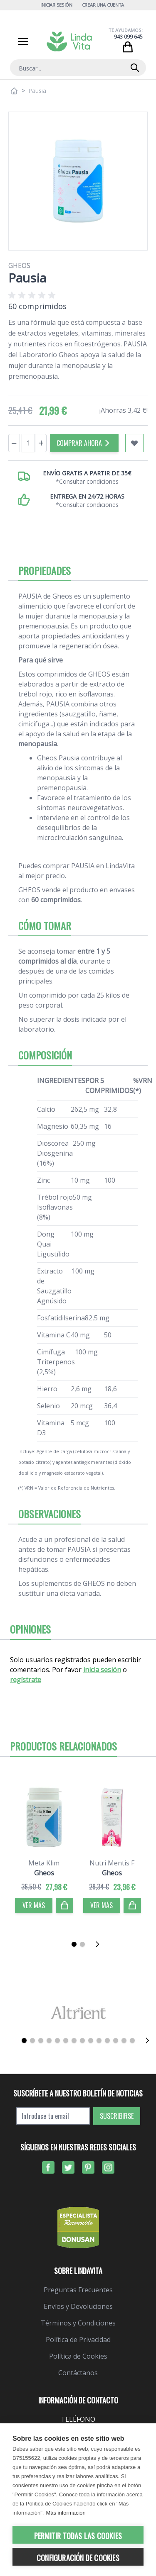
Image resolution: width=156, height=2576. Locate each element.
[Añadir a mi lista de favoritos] (134, 443)
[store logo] (69, 41)
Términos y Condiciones (78, 2323)
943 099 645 (128, 36)
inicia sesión (102, 1669)
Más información (65, 2513)
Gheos (19, 265)
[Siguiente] (99, 1944)
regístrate (25, 1679)
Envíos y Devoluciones (78, 2306)
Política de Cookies (78, 2356)
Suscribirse (117, 2116)
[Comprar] (64, 1905)
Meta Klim (43, 1862)
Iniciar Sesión (56, 5)
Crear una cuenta (103, 5)
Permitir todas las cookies (78, 2535)
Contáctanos (78, 2372)
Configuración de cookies (78, 2557)
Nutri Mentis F (111, 1862)
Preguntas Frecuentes (78, 2289)
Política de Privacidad (78, 2339)
